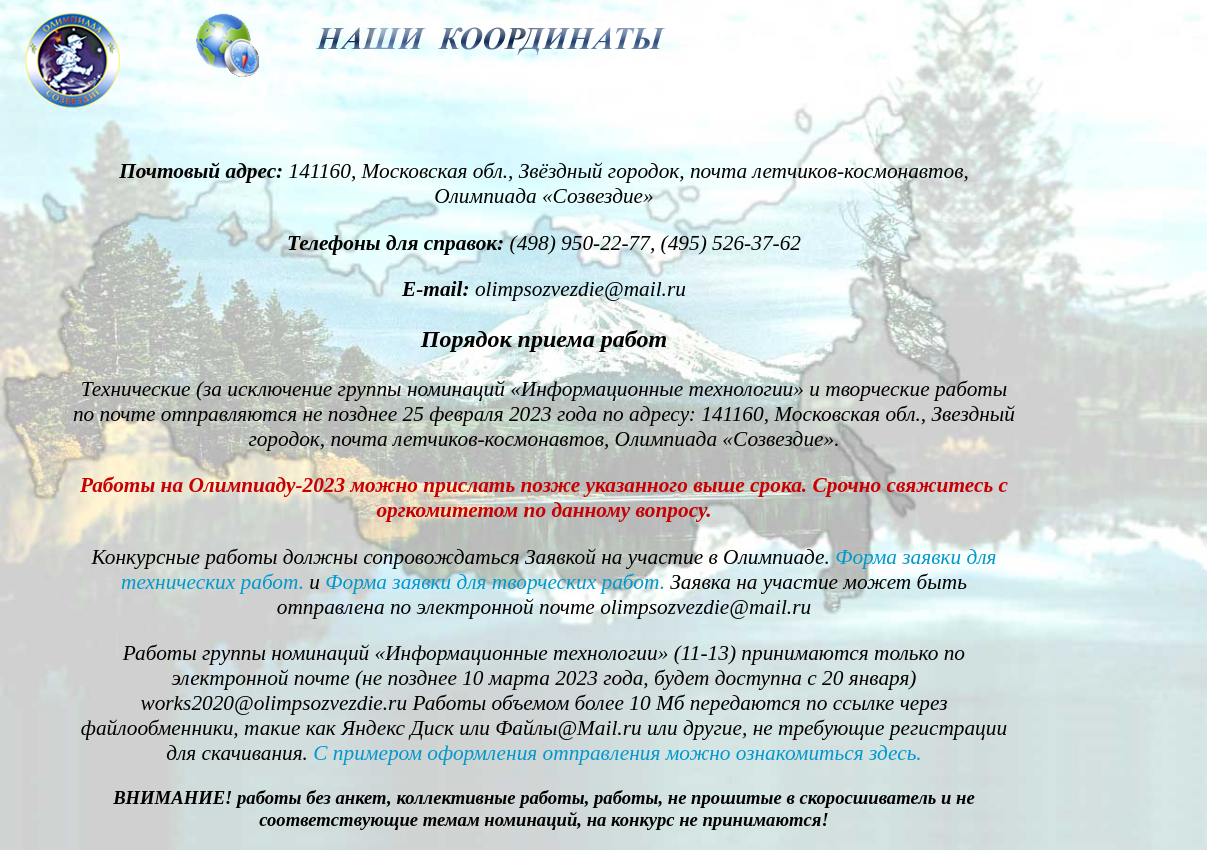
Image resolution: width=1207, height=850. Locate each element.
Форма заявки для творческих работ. (495, 582)
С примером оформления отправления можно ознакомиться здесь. (617, 753)
